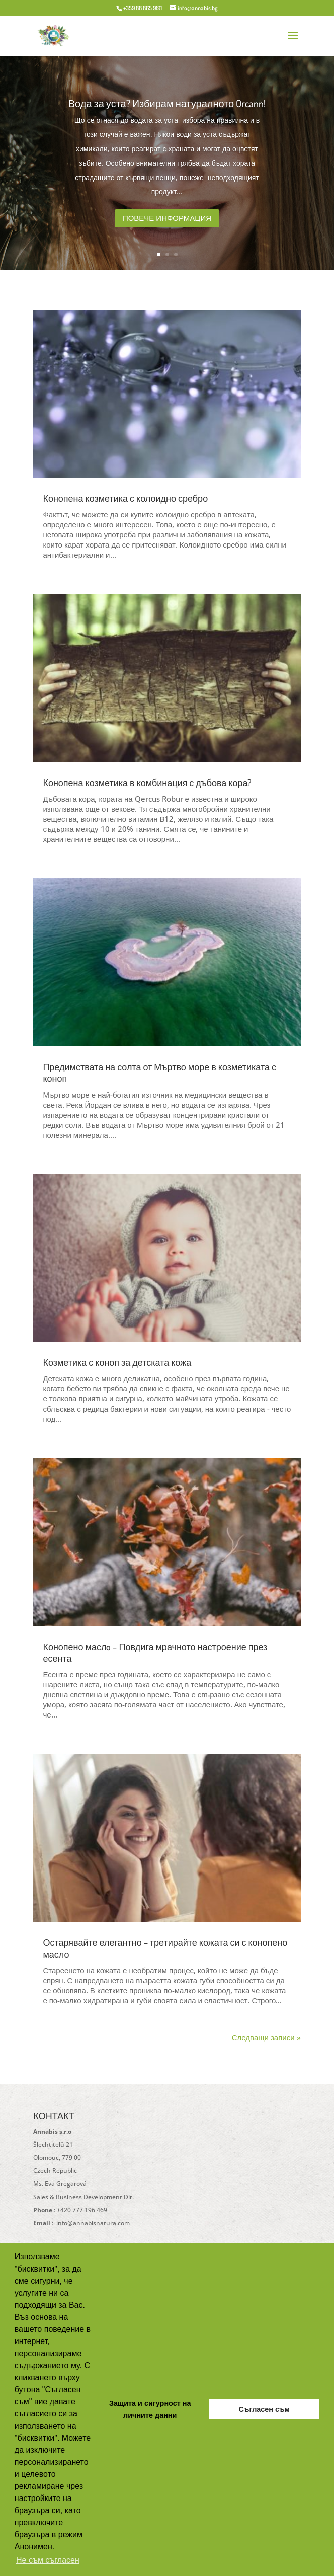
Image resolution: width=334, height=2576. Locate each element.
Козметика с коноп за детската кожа (117, 1362)
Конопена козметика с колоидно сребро (125, 498)
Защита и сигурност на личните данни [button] (150, 2409)
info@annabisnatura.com (92, 2223)
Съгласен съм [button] (264, 2409)
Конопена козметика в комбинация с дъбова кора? (147, 782)
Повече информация (167, 224)
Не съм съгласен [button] (47, 2560)
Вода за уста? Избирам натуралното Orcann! (167, 109)
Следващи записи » (266, 2037)
